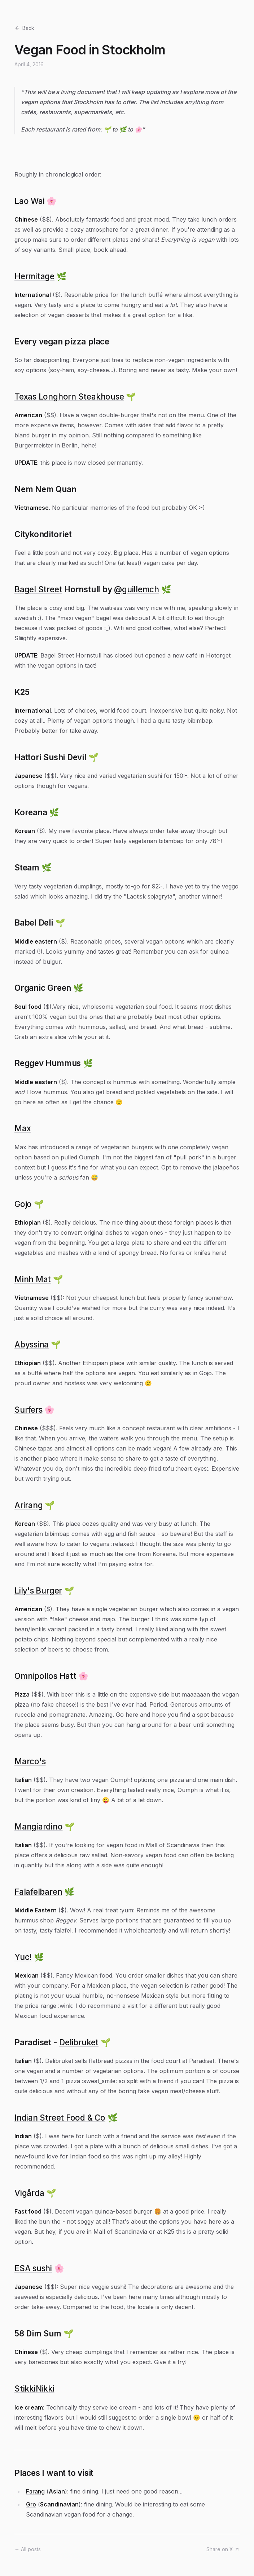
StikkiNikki (34, 2388)
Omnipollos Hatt (45, 1676)
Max (22, 1128)
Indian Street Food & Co (59, 2117)
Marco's (29, 1761)
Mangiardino (38, 1826)
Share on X (223, 2549)
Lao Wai (29, 201)
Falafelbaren (38, 1892)
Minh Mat (32, 1279)
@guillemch (136, 589)
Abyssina (31, 1344)
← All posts (27, 2549)
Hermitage (34, 276)
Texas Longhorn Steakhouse (69, 396)
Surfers (28, 1409)
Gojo (23, 1204)
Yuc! (23, 1957)
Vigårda (29, 2193)
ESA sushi (33, 2268)
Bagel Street (38, 589)
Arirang (28, 1505)
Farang (35, 2491)
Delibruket (78, 2042)
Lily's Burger (38, 1590)
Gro (31, 2504)
